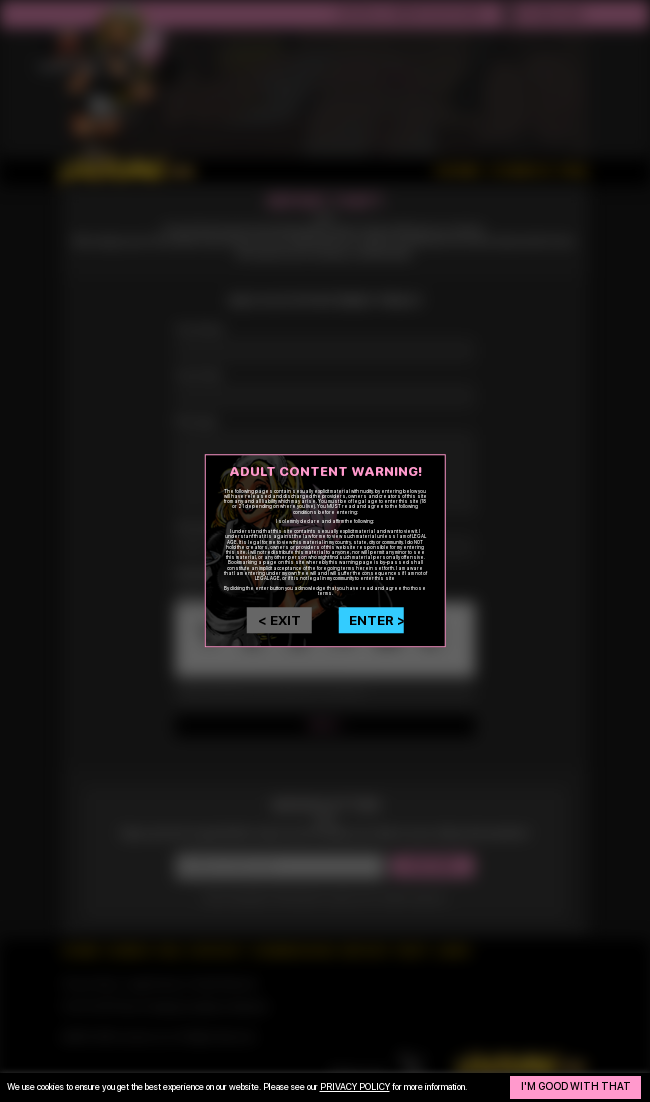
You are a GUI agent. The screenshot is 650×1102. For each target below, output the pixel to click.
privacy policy (355, 1086)
